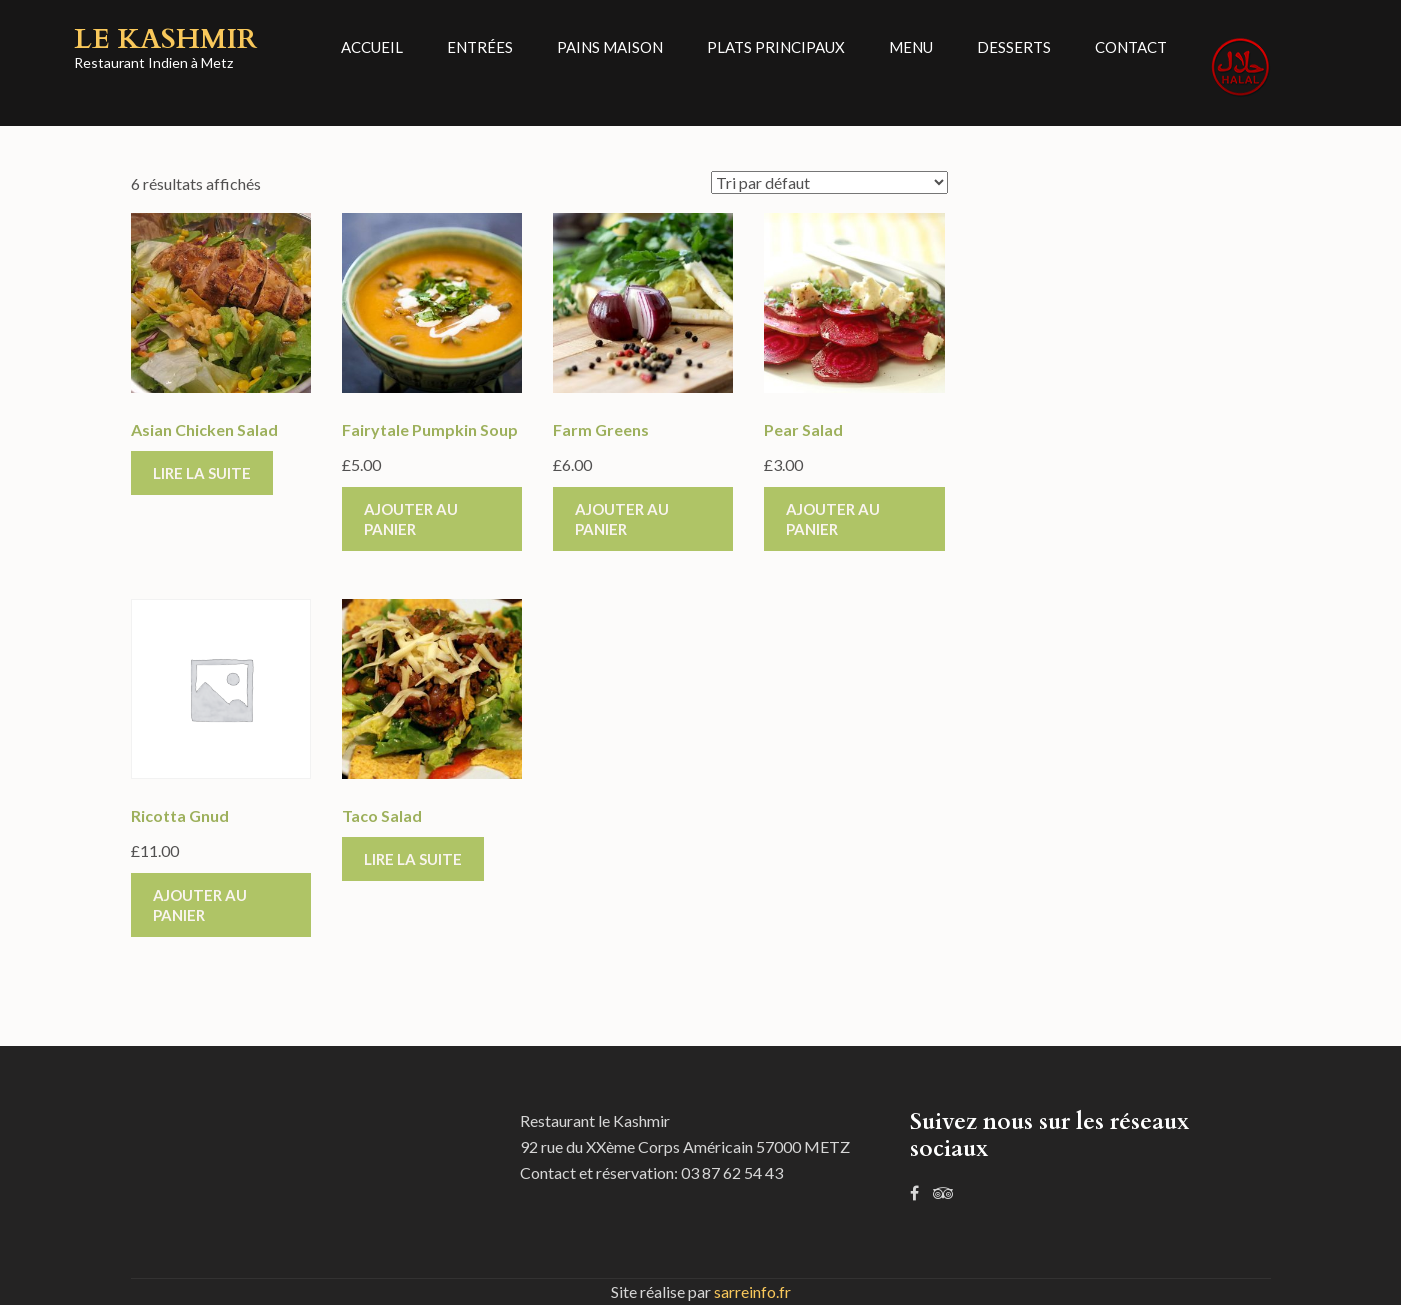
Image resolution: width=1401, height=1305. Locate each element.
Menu (911, 47)
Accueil (372, 47)
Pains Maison (610, 47)
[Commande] (829, 182)
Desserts (1014, 47)
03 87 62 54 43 (732, 1172)
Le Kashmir (165, 39)
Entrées (480, 47)
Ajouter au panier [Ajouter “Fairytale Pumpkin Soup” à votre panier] (411, 519)
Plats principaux (776, 47)
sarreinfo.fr (752, 1291)
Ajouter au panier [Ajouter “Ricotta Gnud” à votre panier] (200, 905)
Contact (1131, 47)
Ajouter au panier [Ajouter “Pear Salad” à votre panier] (833, 519)
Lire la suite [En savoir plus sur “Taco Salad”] (413, 859)
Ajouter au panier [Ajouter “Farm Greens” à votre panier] (622, 519)
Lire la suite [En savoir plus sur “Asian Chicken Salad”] (202, 473)
